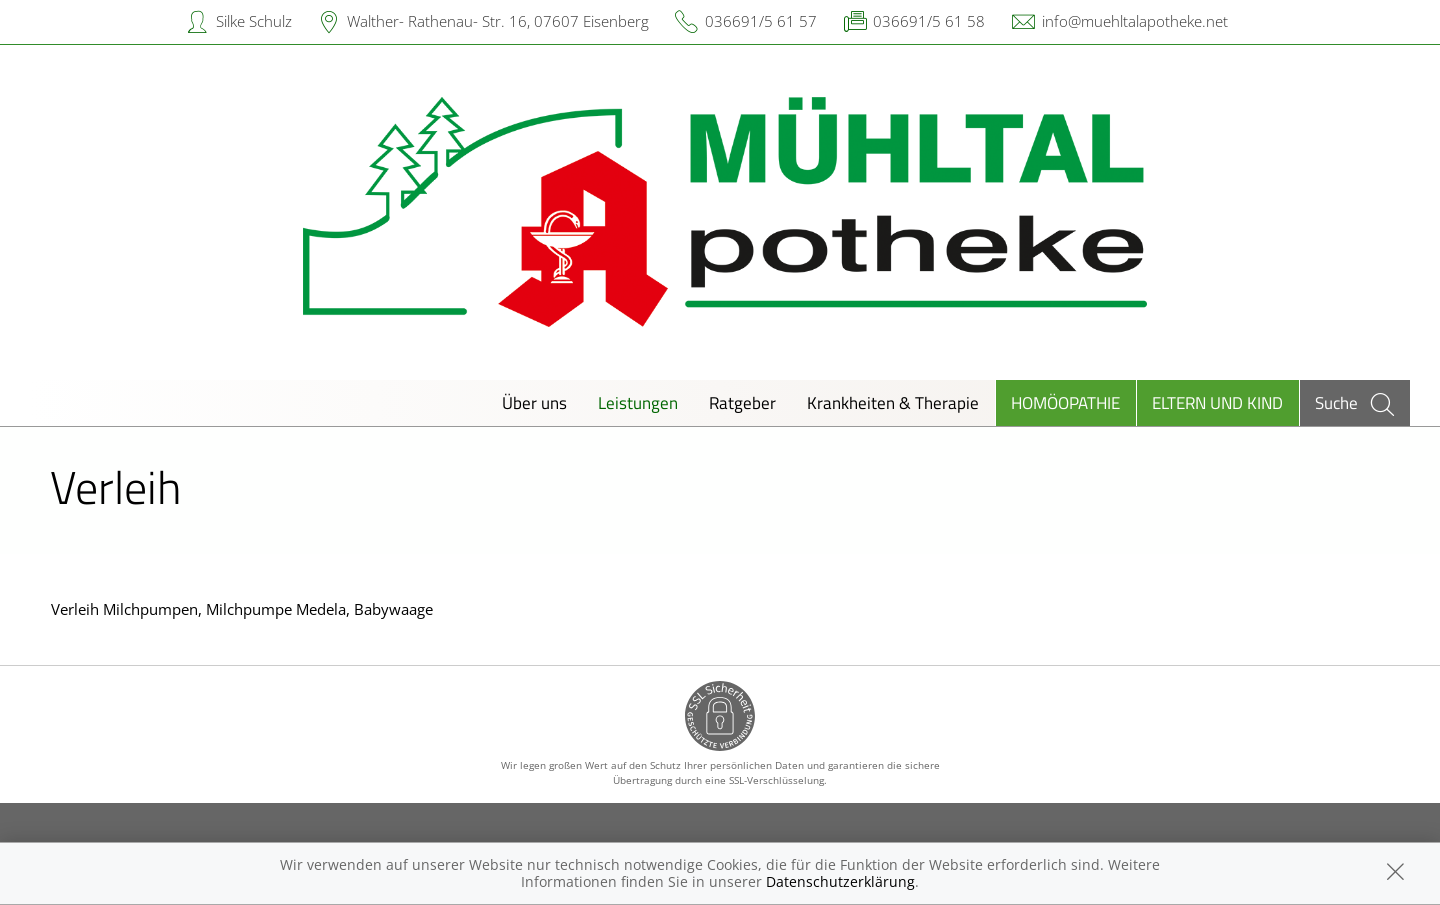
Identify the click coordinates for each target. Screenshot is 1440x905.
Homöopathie (1065, 402)
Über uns (534, 402)
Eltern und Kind (1217, 402)
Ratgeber (742, 402)
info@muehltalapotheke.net (1135, 21)
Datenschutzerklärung (840, 881)
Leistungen (638, 402)
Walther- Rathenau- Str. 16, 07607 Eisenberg (498, 21)
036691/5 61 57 (761, 21)
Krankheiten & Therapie (893, 402)
